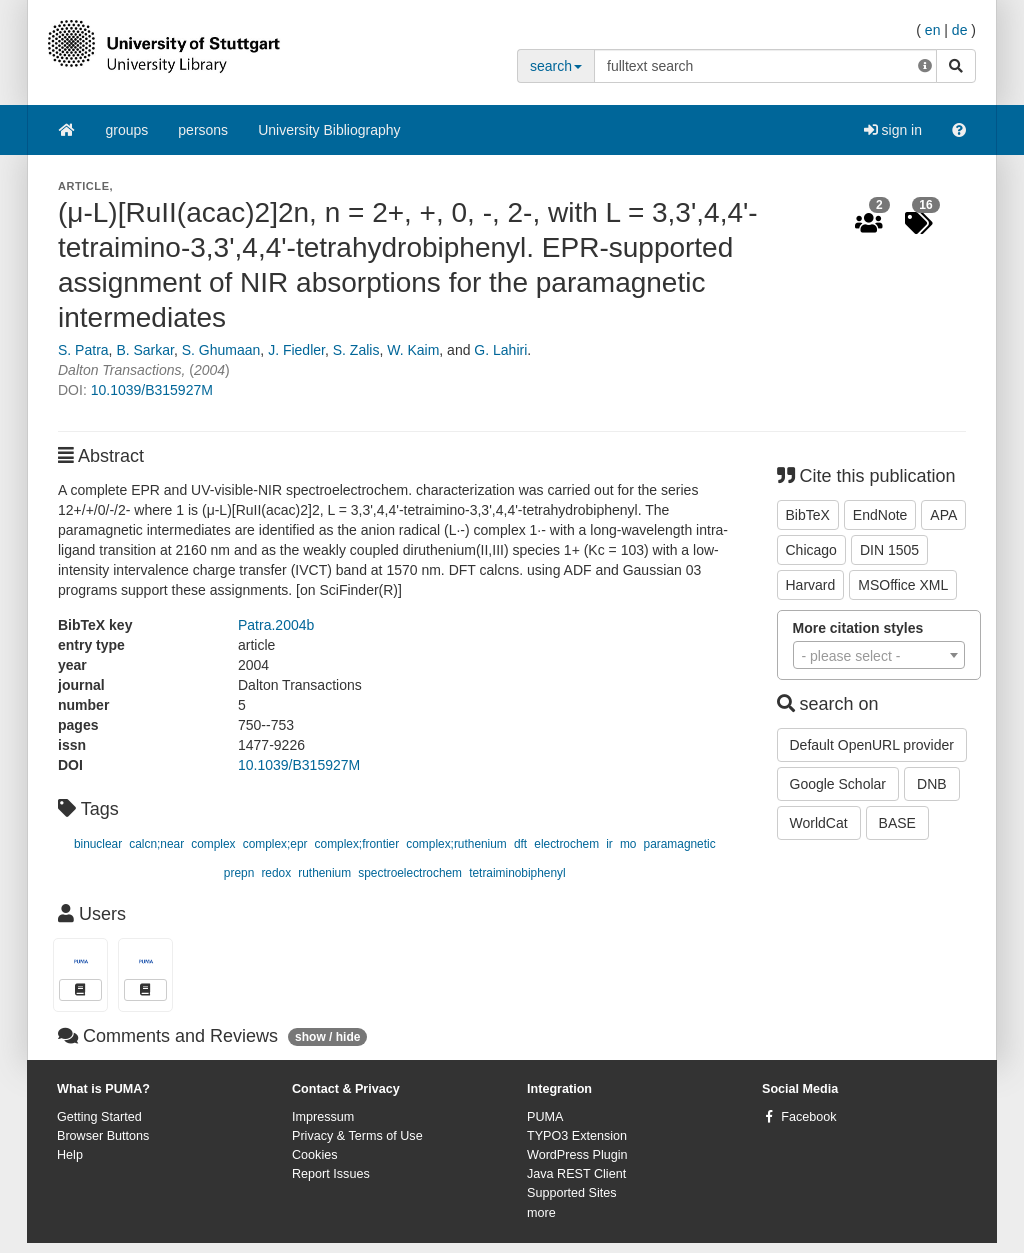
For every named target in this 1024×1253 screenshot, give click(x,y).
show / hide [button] (327, 1037)
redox (276, 873)
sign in (893, 130)
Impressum (323, 1117)
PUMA (545, 1117)
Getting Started (99, 1117)
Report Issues (331, 1174)
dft (520, 844)
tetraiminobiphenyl (517, 873)
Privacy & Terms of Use (357, 1136)
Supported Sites (572, 1193)
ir (609, 844)
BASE (897, 823)
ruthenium (324, 873)
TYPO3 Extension (577, 1136)
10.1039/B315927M (152, 390)
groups (127, 130)
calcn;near (156, 844)
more (541, 1213)
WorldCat (819, 823)
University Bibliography (329, 130)
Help (70, 1155)
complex (213, 844)
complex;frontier (357, 844)
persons (203, 130)
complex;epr (275, 844)
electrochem (566, 844)
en (933, 30)
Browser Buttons (103, 1136)
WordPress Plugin (577, 1155)
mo (628, 844)
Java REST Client (576, 1174)
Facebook (808, 1117)
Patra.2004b (276, 625)
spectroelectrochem (410, 873)
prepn (239, 873)
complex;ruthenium (456, 844)
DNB (932, 784)
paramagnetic (680, 844)
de (960, 30)
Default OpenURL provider (872, 745)
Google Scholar (838, 784)
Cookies (315, 1155)
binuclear (98, 844)
